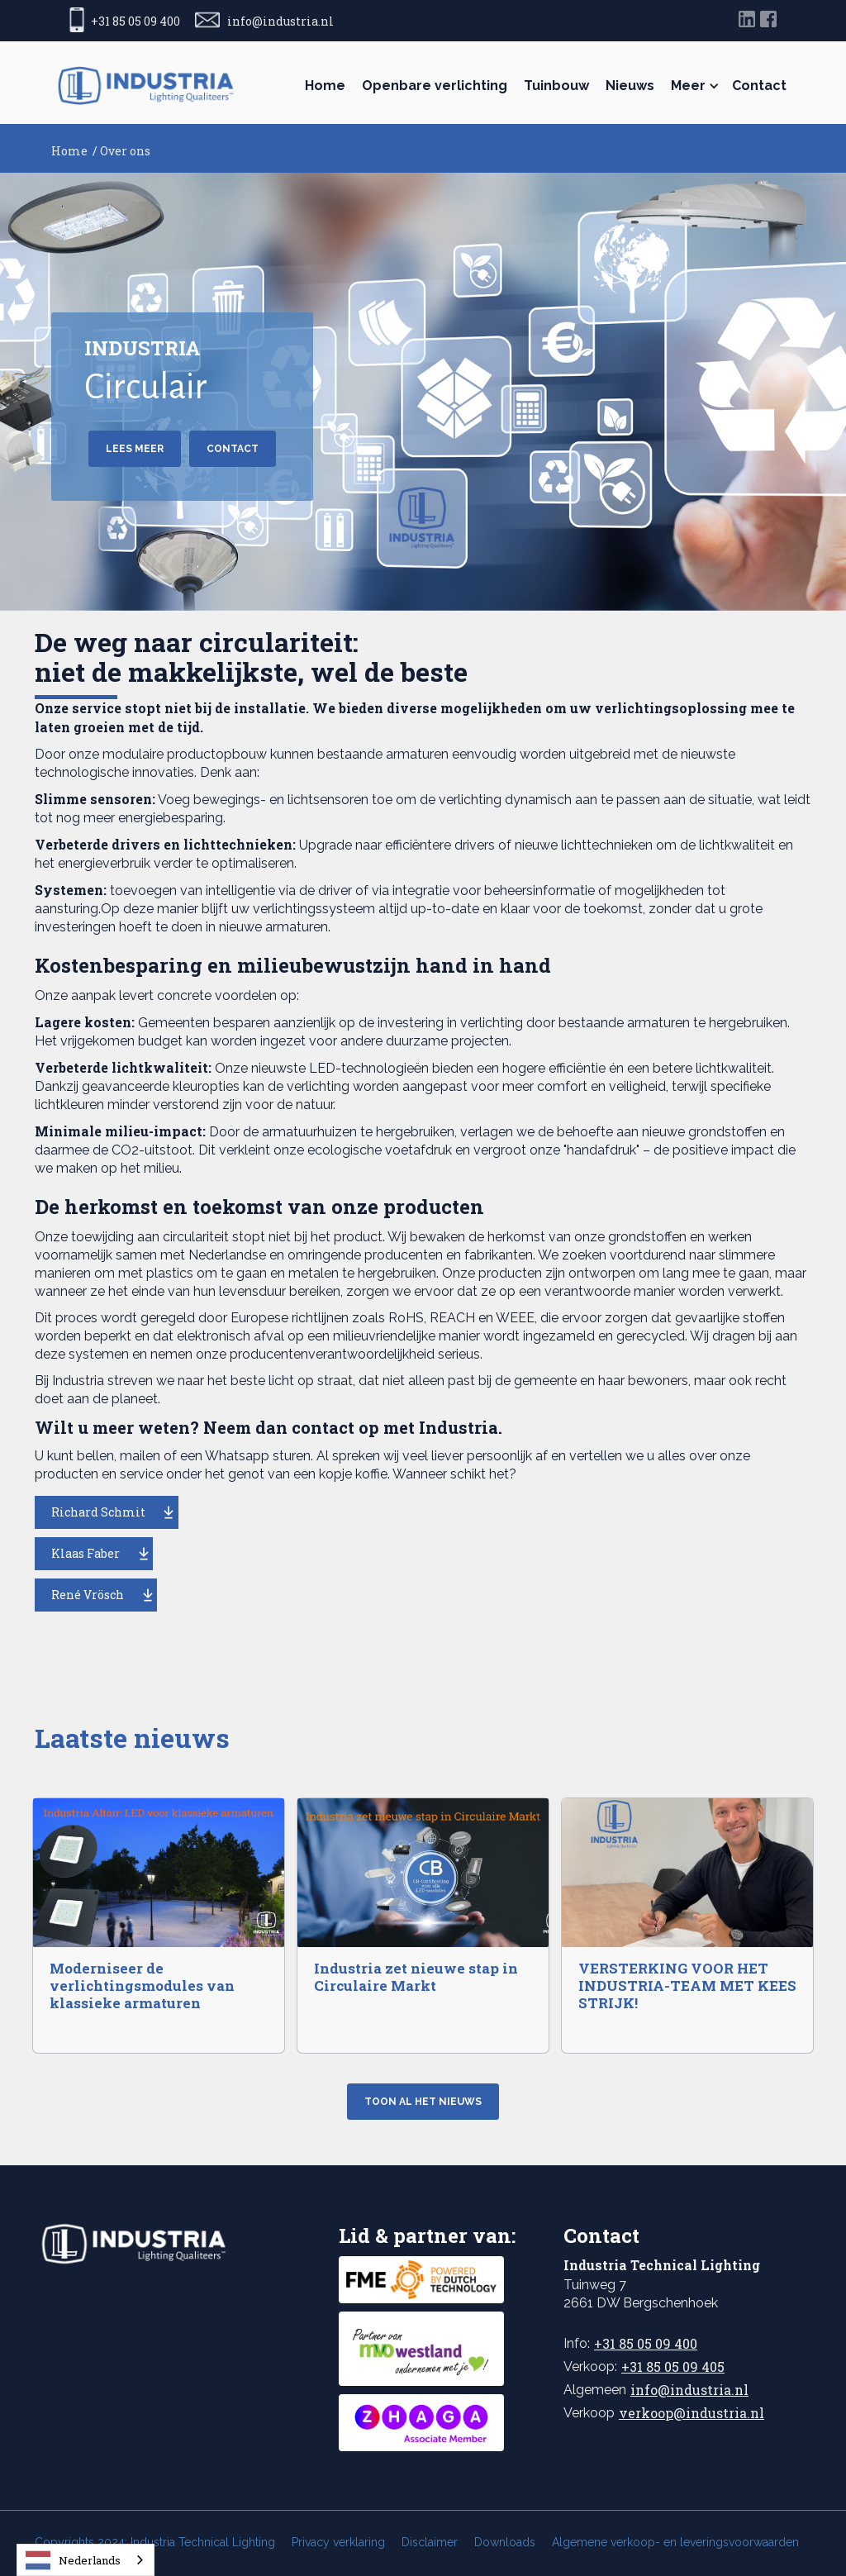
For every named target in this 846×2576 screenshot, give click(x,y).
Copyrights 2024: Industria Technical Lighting (155, 2542)
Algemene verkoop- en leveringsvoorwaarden (675, 2542)
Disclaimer (430, 2542)
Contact (759, 85)
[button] (693, 86)
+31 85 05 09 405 (673, 2366)
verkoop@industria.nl (691, 2412)
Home (325, 85)
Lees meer (135, 449)
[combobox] (85, 2560)
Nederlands (73, 2560)
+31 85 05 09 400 (645, 2343)
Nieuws (630, 85)
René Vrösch (87, 1594)
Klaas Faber (85, 1553)
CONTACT (233, 449)
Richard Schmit (98, 1512)
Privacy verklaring (338, 2542)
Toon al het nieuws (423, 2101)
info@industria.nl (689, 2389)
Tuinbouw (556, 85)
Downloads (504, 2542)
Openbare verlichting (434, 85)
